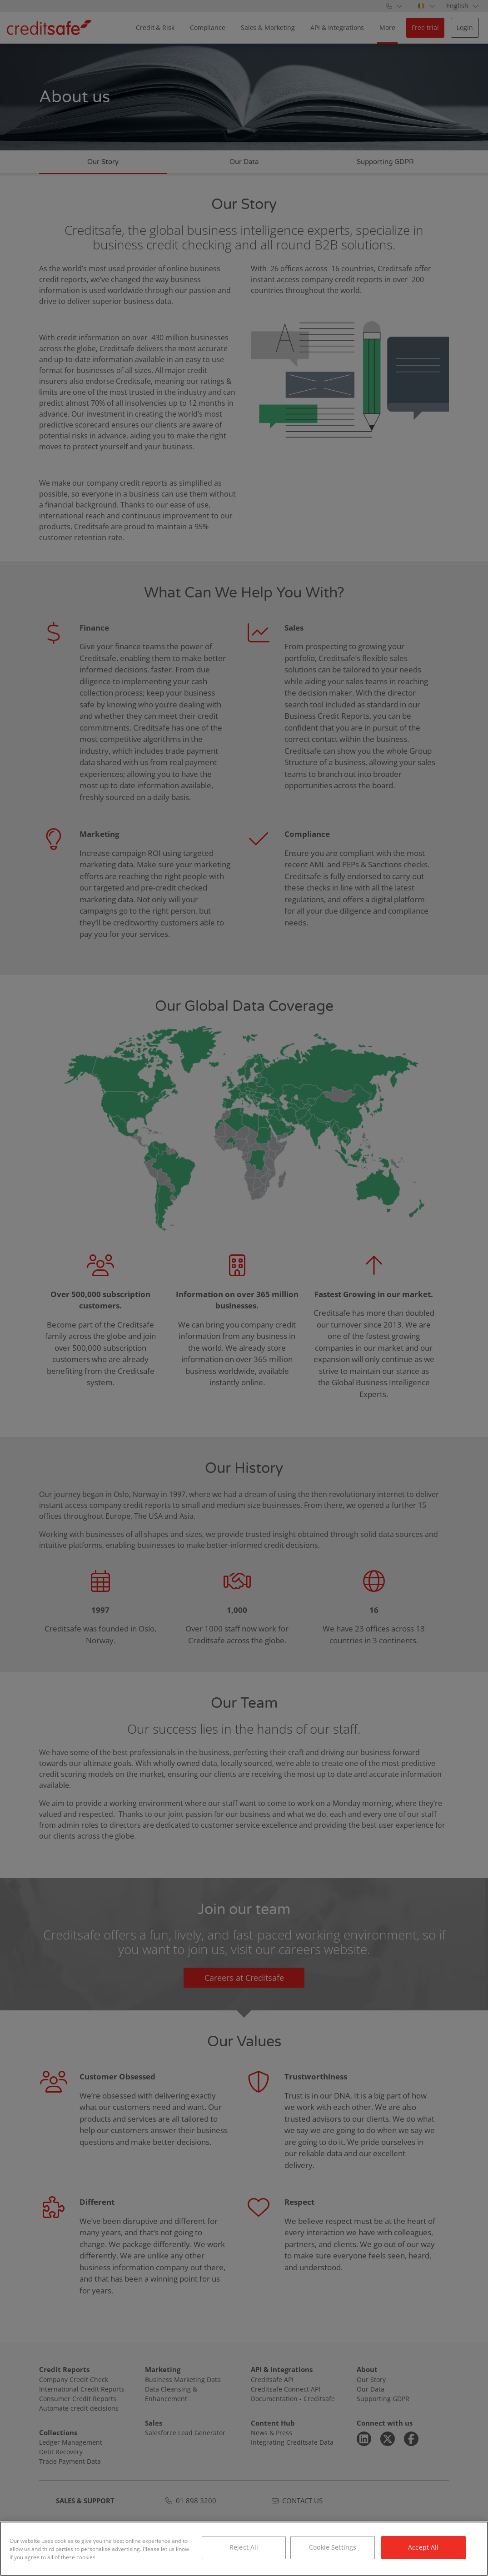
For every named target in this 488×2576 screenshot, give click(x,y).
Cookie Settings (332, 2547)
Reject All (243, 2547)
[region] (244, 2548)
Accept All (423, 2547)
